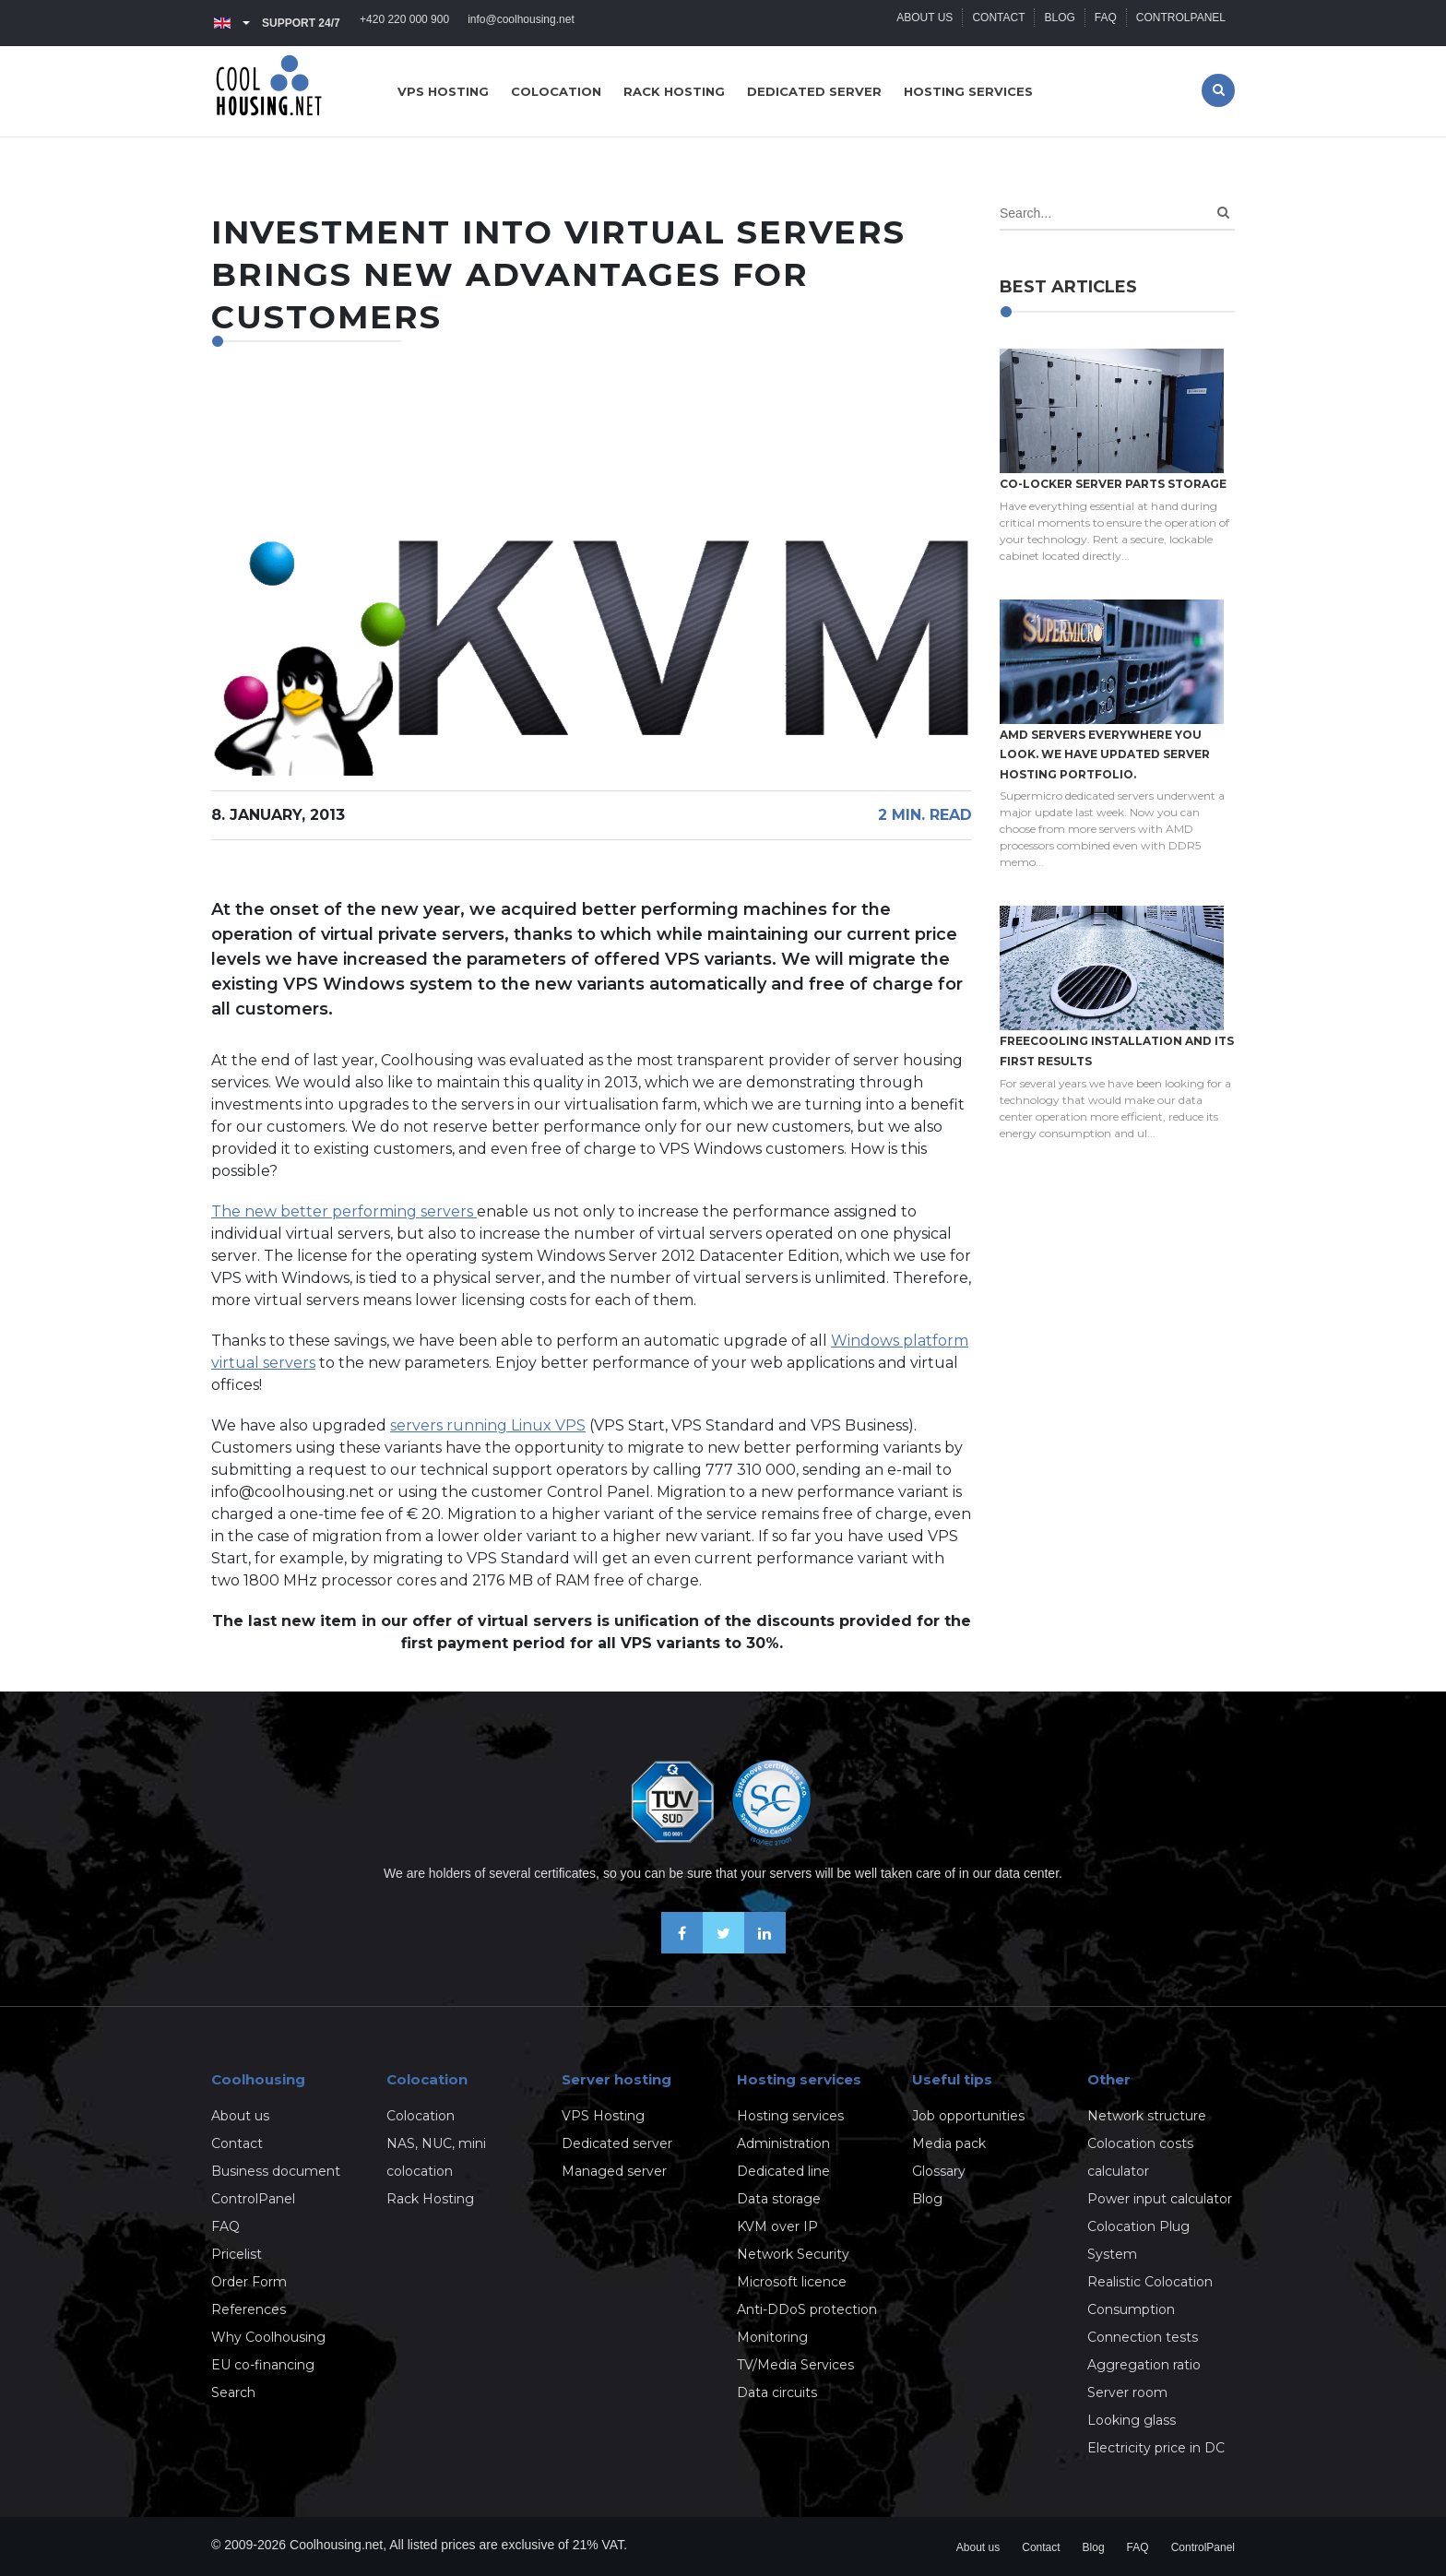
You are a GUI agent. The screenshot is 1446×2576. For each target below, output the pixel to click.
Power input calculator (1159, 2198)
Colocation (556, 91)
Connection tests (1142, 2337)
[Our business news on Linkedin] (765, 1948)
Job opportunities (968, 2115)
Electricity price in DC (1156, 2447)
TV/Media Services (795, 2364)
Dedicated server (814, 91)
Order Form (249, 2281)
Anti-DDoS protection (807, 2309)
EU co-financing (262, 2364)
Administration (783, 2143)
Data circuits (777, 2392)
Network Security (793, 2254)
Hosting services (968, 91)
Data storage (779, 2198)
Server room (1127, 2392)
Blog (1059, 23)
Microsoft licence (792, 2281)
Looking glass (1131, 2420)
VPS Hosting (603, 2115)
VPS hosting (443, 91)
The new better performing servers (344, 1211)
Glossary (939, 2171)
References (248, 2309)
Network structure (1146, 2115)
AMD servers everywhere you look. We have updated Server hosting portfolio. (1105, 754)
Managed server (614, 2171)
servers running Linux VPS (488, 1425)
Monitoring (772, 2337)
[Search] (1223, 212)
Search (233, 2392)
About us (924, 23)
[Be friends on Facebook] (682, 1948)
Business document (275, 2171)
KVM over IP (777, 2226)
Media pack (949, 2143)
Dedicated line (783, 2171)
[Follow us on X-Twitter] (723, 1948)
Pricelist (236, 2254)
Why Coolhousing (268, 2337)
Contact (998, 23)
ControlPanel (1181, 23)
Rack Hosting (430, 2198)
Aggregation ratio (1144, 2364)
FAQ (1106, 23)
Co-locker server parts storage (1113, 484)
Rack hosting (674, 91)
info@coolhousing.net (521, 23)
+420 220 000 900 (404, 23)
